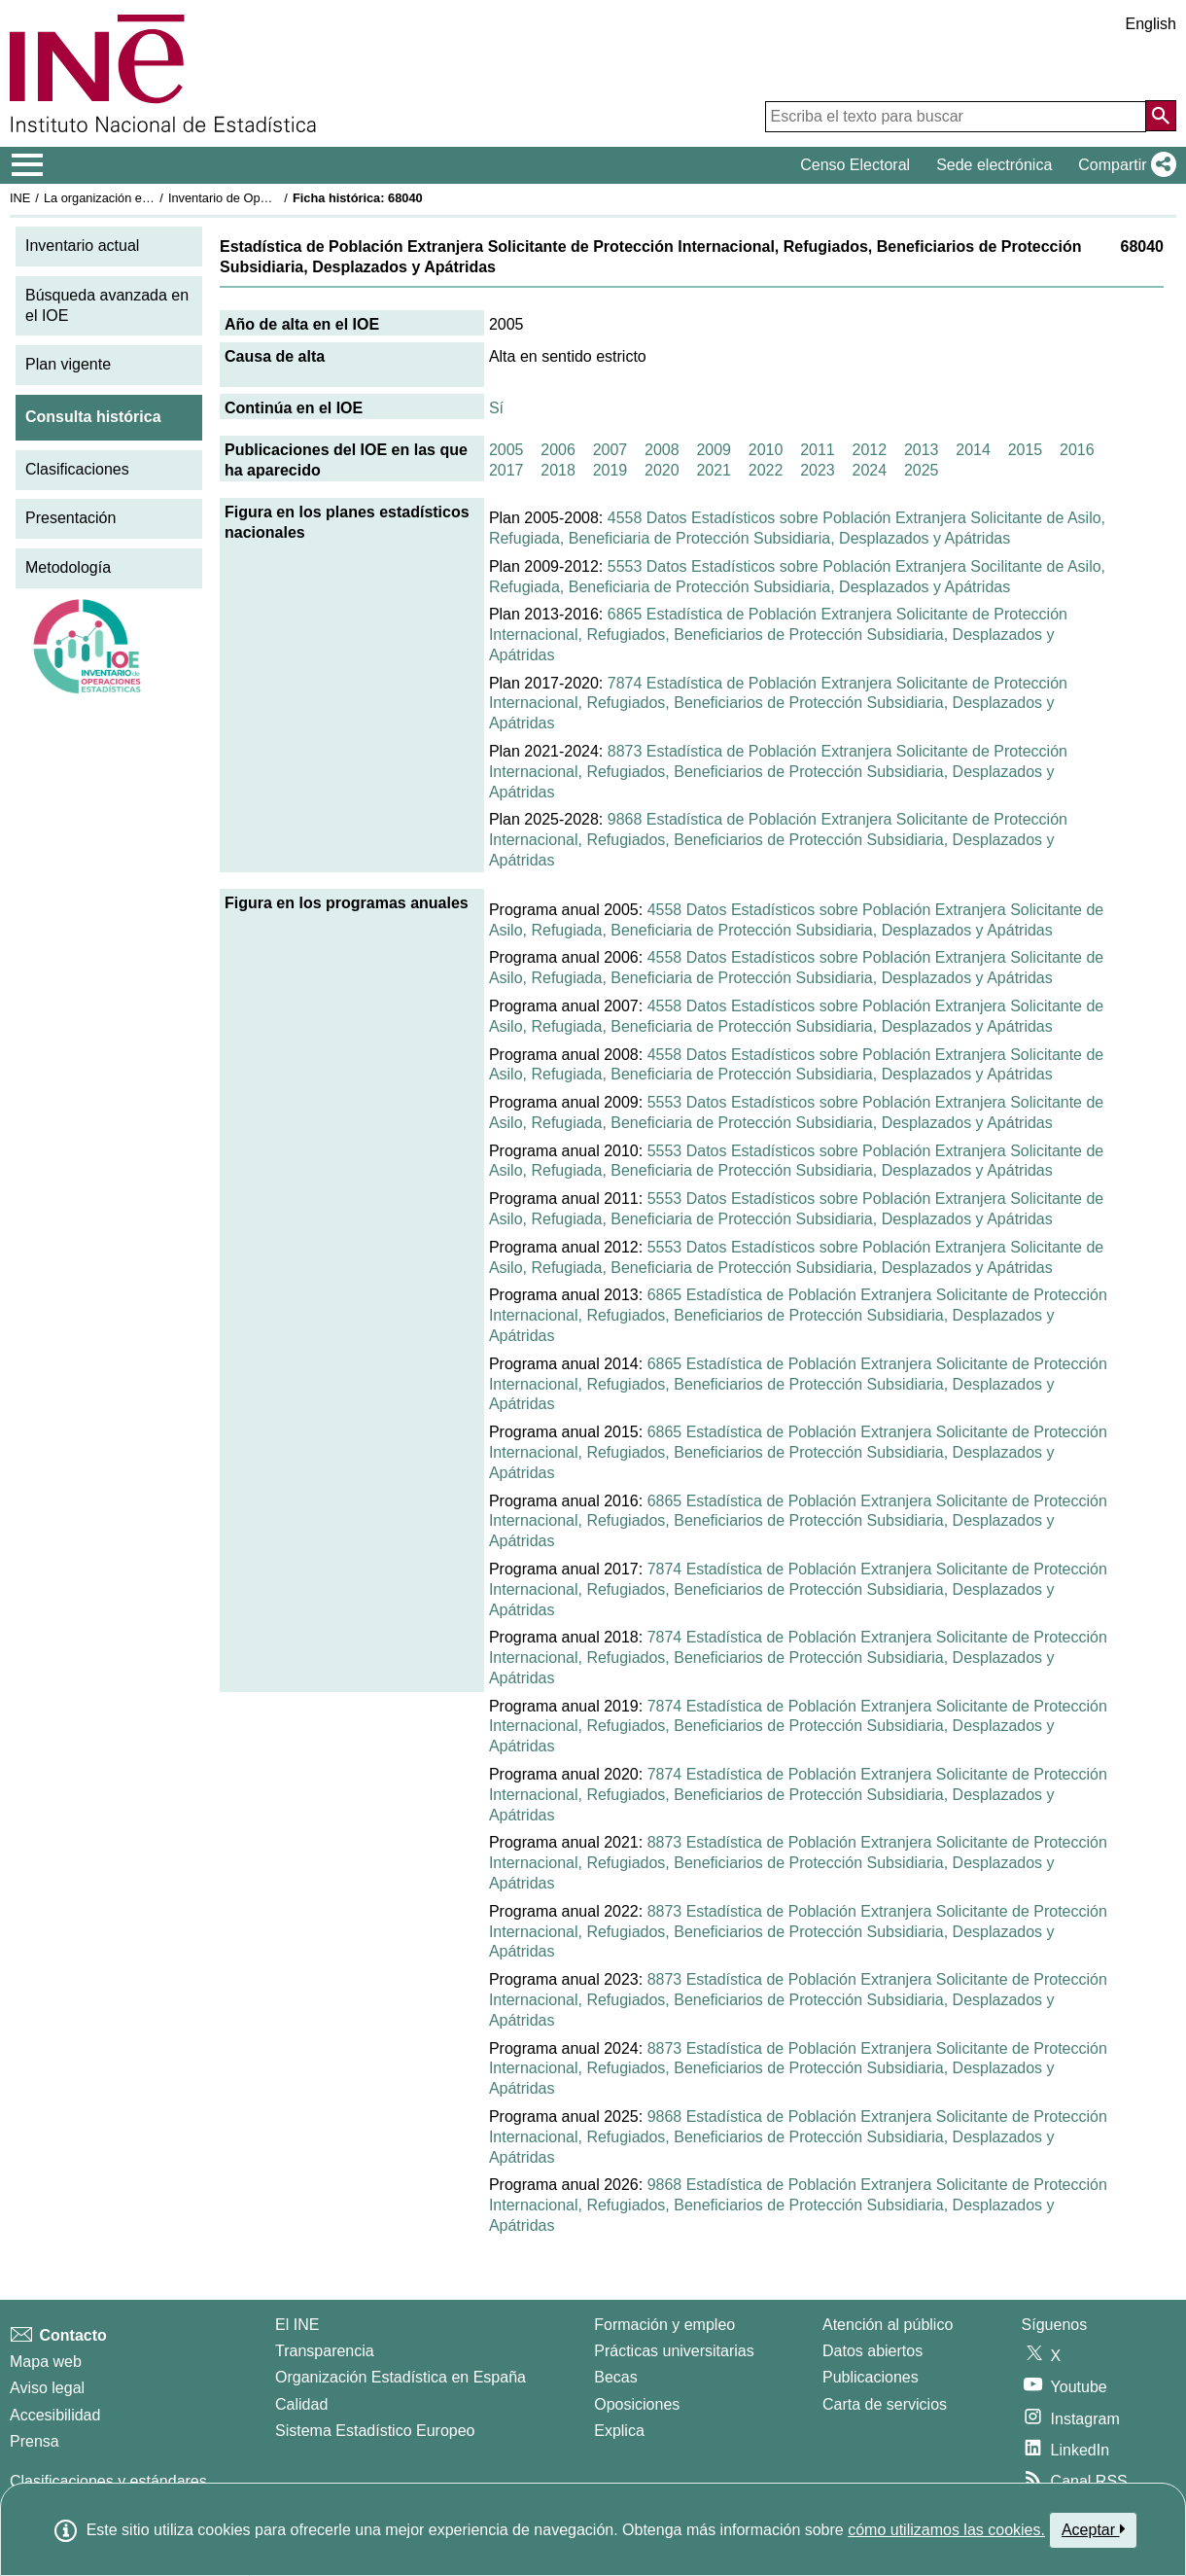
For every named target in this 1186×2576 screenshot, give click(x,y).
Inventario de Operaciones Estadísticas (276, 198)
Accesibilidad (55, 2415)
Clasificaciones (77, 469)
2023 (817, 470)
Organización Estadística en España (400, 2377)
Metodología (68, 567)
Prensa (34, 2441)
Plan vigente (68, 364)
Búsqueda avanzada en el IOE (107, 305)
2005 (506, 449)
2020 (662, 470)
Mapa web (46, 2361)
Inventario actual (82, 245)
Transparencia (324, 2351)
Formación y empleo (664, 2324)
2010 (766, 449)
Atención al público (887, 2324)
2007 (610, 449)
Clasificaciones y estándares (108, 2481)
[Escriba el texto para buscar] (955, 116)
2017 (506, 470)
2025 (921, 470)
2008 (662, 449)
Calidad (301, 2404)
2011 (817, 449)
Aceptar (1093, 2529)
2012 (870, 449)
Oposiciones (637, 2404)
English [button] (1151, 24)
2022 (766, 470)
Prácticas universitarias (674, 2351)
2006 (558, 449)
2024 (870, 470)
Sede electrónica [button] (994, 165)
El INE (297, 2324)
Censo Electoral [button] (855, 165)
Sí (496, 408)
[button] (1123, 165)
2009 (713, 449)
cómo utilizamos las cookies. (946, 2530)
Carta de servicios (884, 2404)
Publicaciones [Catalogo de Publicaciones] (870, 2377)
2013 (921, 449)
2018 (558, 470)
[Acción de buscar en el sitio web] (1160, 115)
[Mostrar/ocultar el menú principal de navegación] (28, 165)
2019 (610, 470)
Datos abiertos (872, 2351)
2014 (973, 449)
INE (20, 198)
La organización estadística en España (151, 198)
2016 (1077, 449)
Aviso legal (47, 2388)
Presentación (70, 518)
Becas (615, 2377)
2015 (1025, 449)
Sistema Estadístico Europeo (374, 2430)
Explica (619, 2430)
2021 (713, 470)
